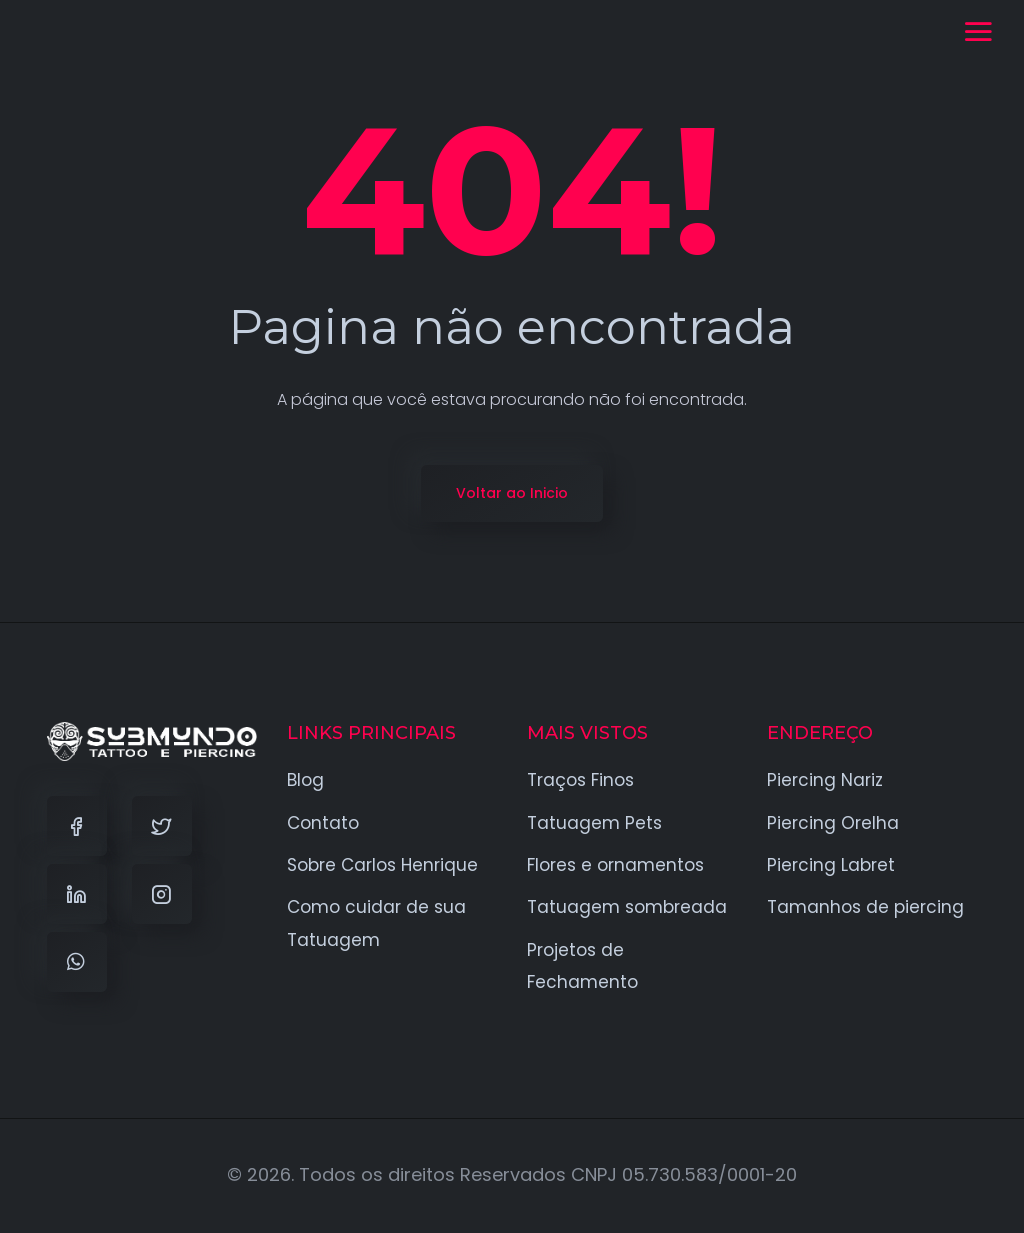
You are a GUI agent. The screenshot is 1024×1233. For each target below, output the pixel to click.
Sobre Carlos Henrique (382, 865)
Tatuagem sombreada (627, 907)
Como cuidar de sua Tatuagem (376, 923)
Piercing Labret (831, 865)
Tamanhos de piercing (865, 907)
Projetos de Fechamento (582, 966)
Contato (323, 823)
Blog (305, 780)
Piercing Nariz (825, 780)
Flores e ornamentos (615, 865)
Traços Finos (580, 780)
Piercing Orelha (833, 823)
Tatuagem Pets (594, 823)
